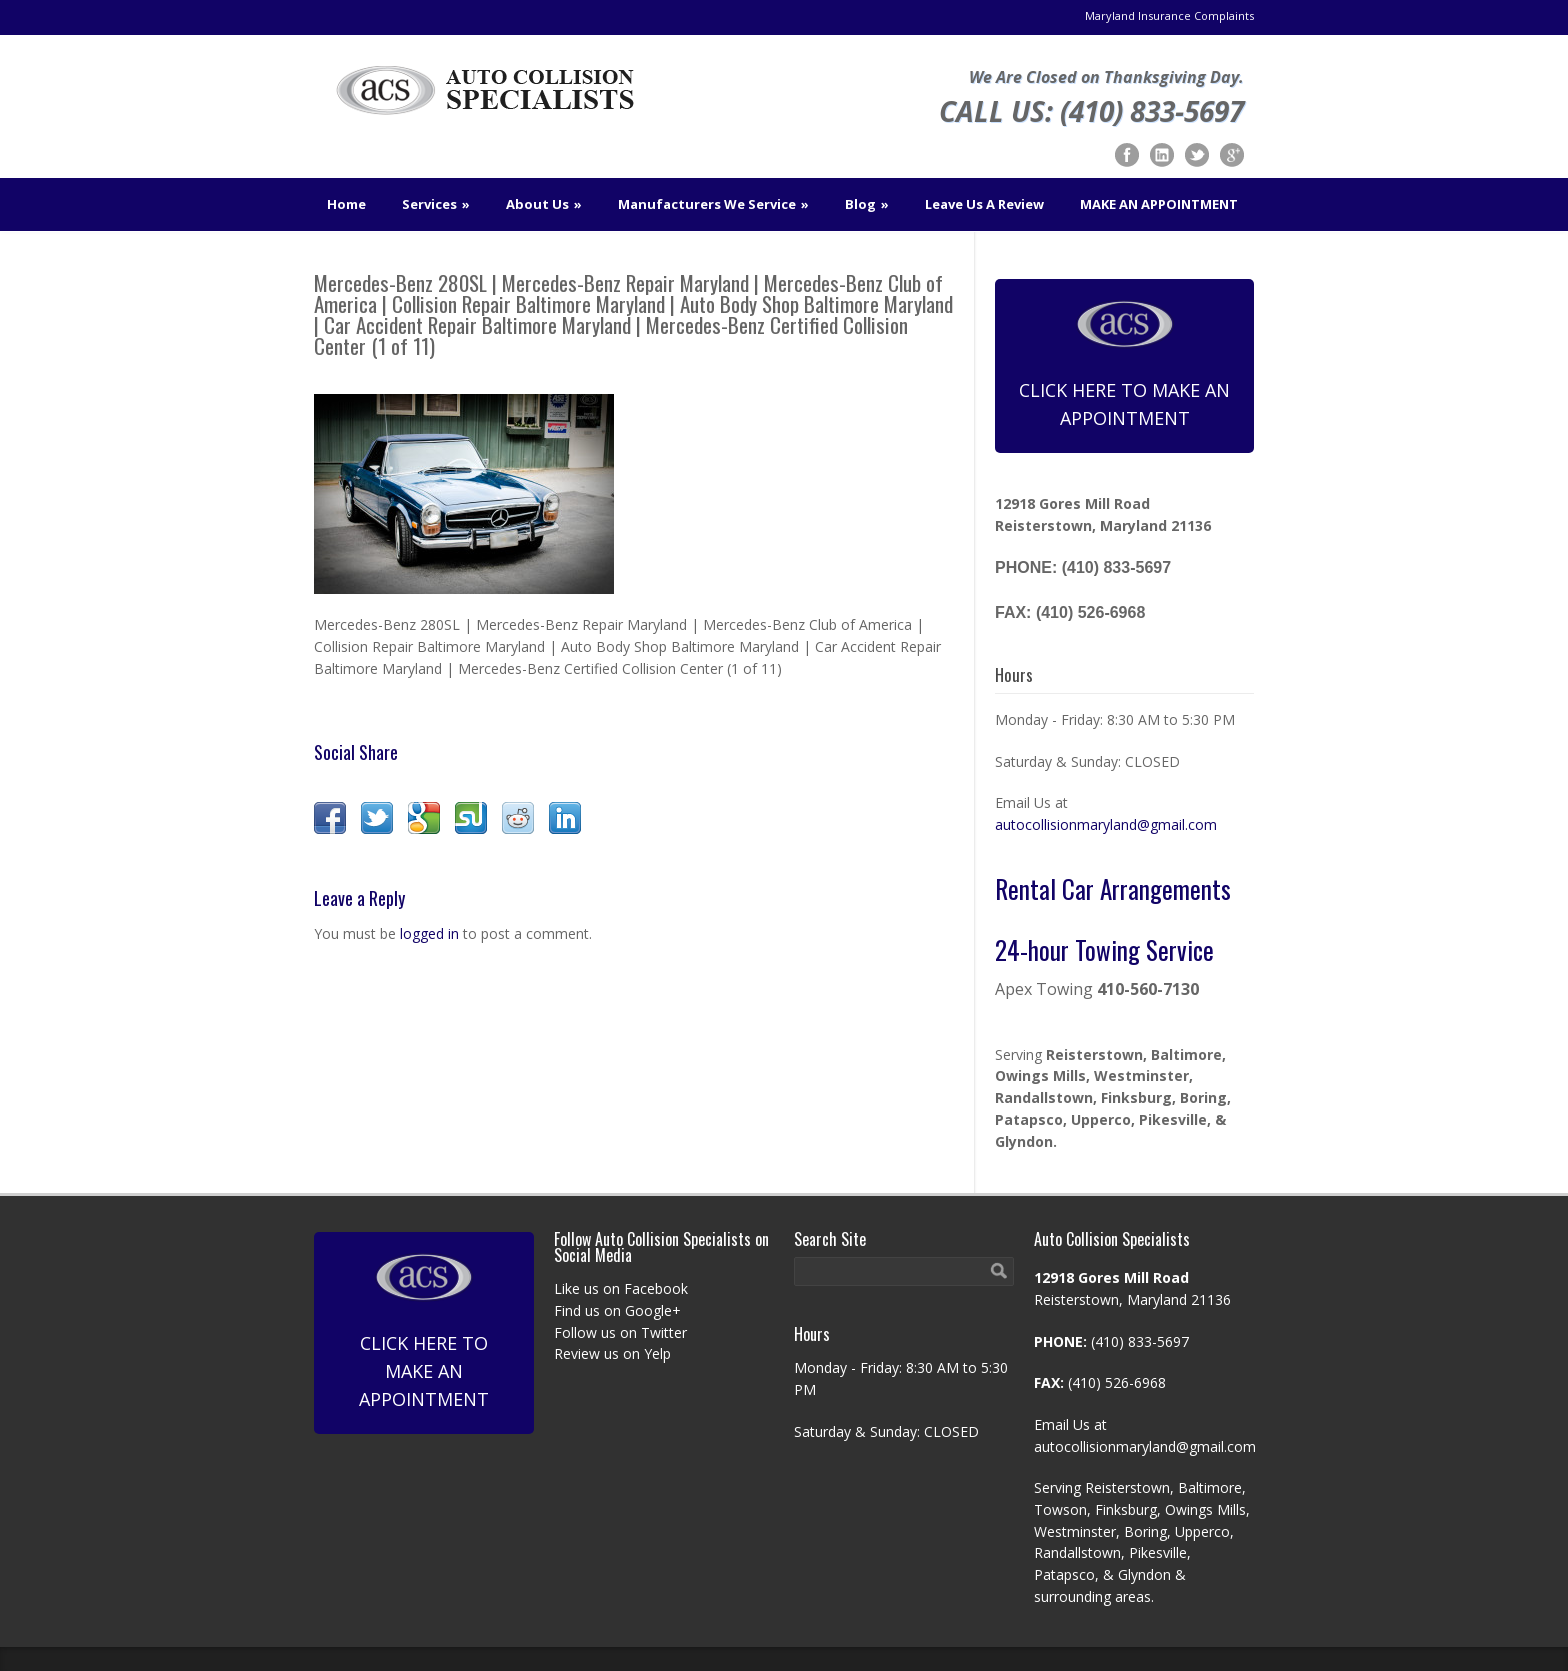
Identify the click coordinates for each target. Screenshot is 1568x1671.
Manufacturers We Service (713, 204)
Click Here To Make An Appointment (1124, 364)
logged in (429, 933)
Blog (867, 204)
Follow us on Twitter (620, 1332)
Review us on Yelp (612, 1353)
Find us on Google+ (617, 1310)
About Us (544, 204)
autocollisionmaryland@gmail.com (1106, 824)
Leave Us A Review (984, 204)
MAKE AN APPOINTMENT (1159, 204)
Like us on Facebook (621, 1288)
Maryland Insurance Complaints (1169, 15)
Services (436, 204)
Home (346, 204)
